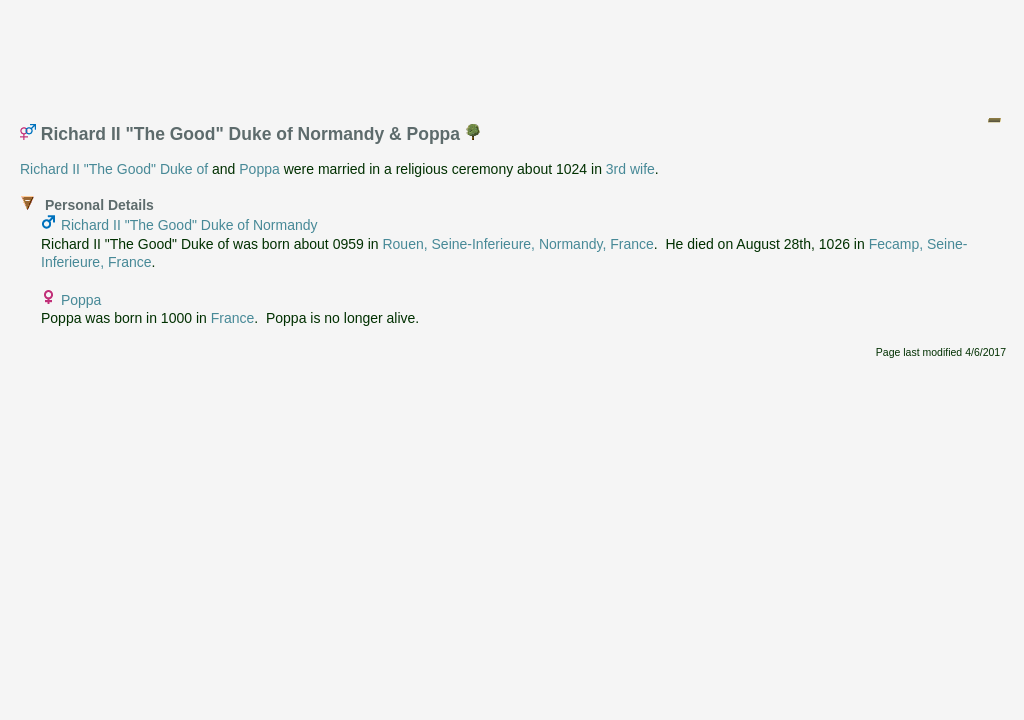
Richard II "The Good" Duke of (114, 169)
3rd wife (630, 169)
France (233, 318)
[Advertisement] (513, 53)
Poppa (259, 169)
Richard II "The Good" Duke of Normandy (189, 225)
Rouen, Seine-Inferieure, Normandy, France (517, 244)
